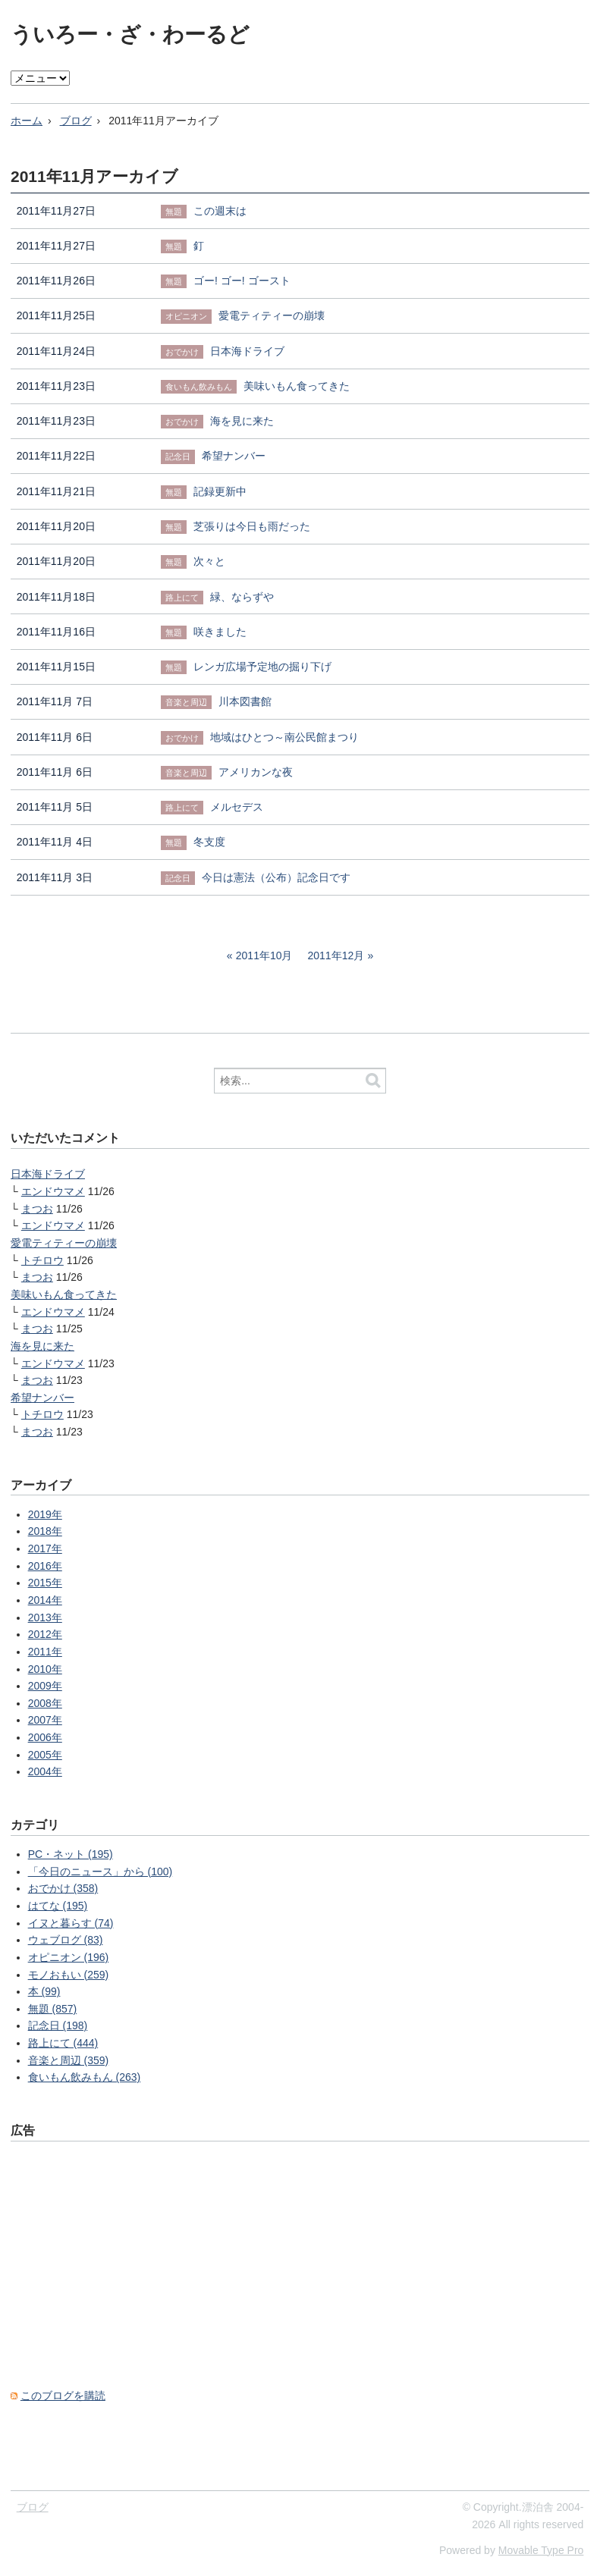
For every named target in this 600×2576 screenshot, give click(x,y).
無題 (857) (52, 2009)
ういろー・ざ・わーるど (130, 34)
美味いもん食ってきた (64, 1294)
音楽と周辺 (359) (68, 2060)
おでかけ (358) (63, 1888)
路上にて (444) (63, 2043)
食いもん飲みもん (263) (84, 2077)
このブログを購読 (62, 2395)
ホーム (26, 121)
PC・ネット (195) (70, 1854)
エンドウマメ (53, 1191)
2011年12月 (336, 955)
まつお (37, 1209)
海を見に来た (42, 1346)
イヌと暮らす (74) (71, 1923)
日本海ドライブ (48, 1174)
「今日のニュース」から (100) (100, 1871)
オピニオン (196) (68, 1957)
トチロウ (42, 1260)
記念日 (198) (58, 2025)
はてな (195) (58, 1906)
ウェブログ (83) (65, 1940)
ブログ (76, 121)
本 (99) (44, 1991)
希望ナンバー (42, 1398)
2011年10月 (264, 955)
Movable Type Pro (541, 2550)
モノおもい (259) (68, 1975)
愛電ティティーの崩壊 (64, 1243)
